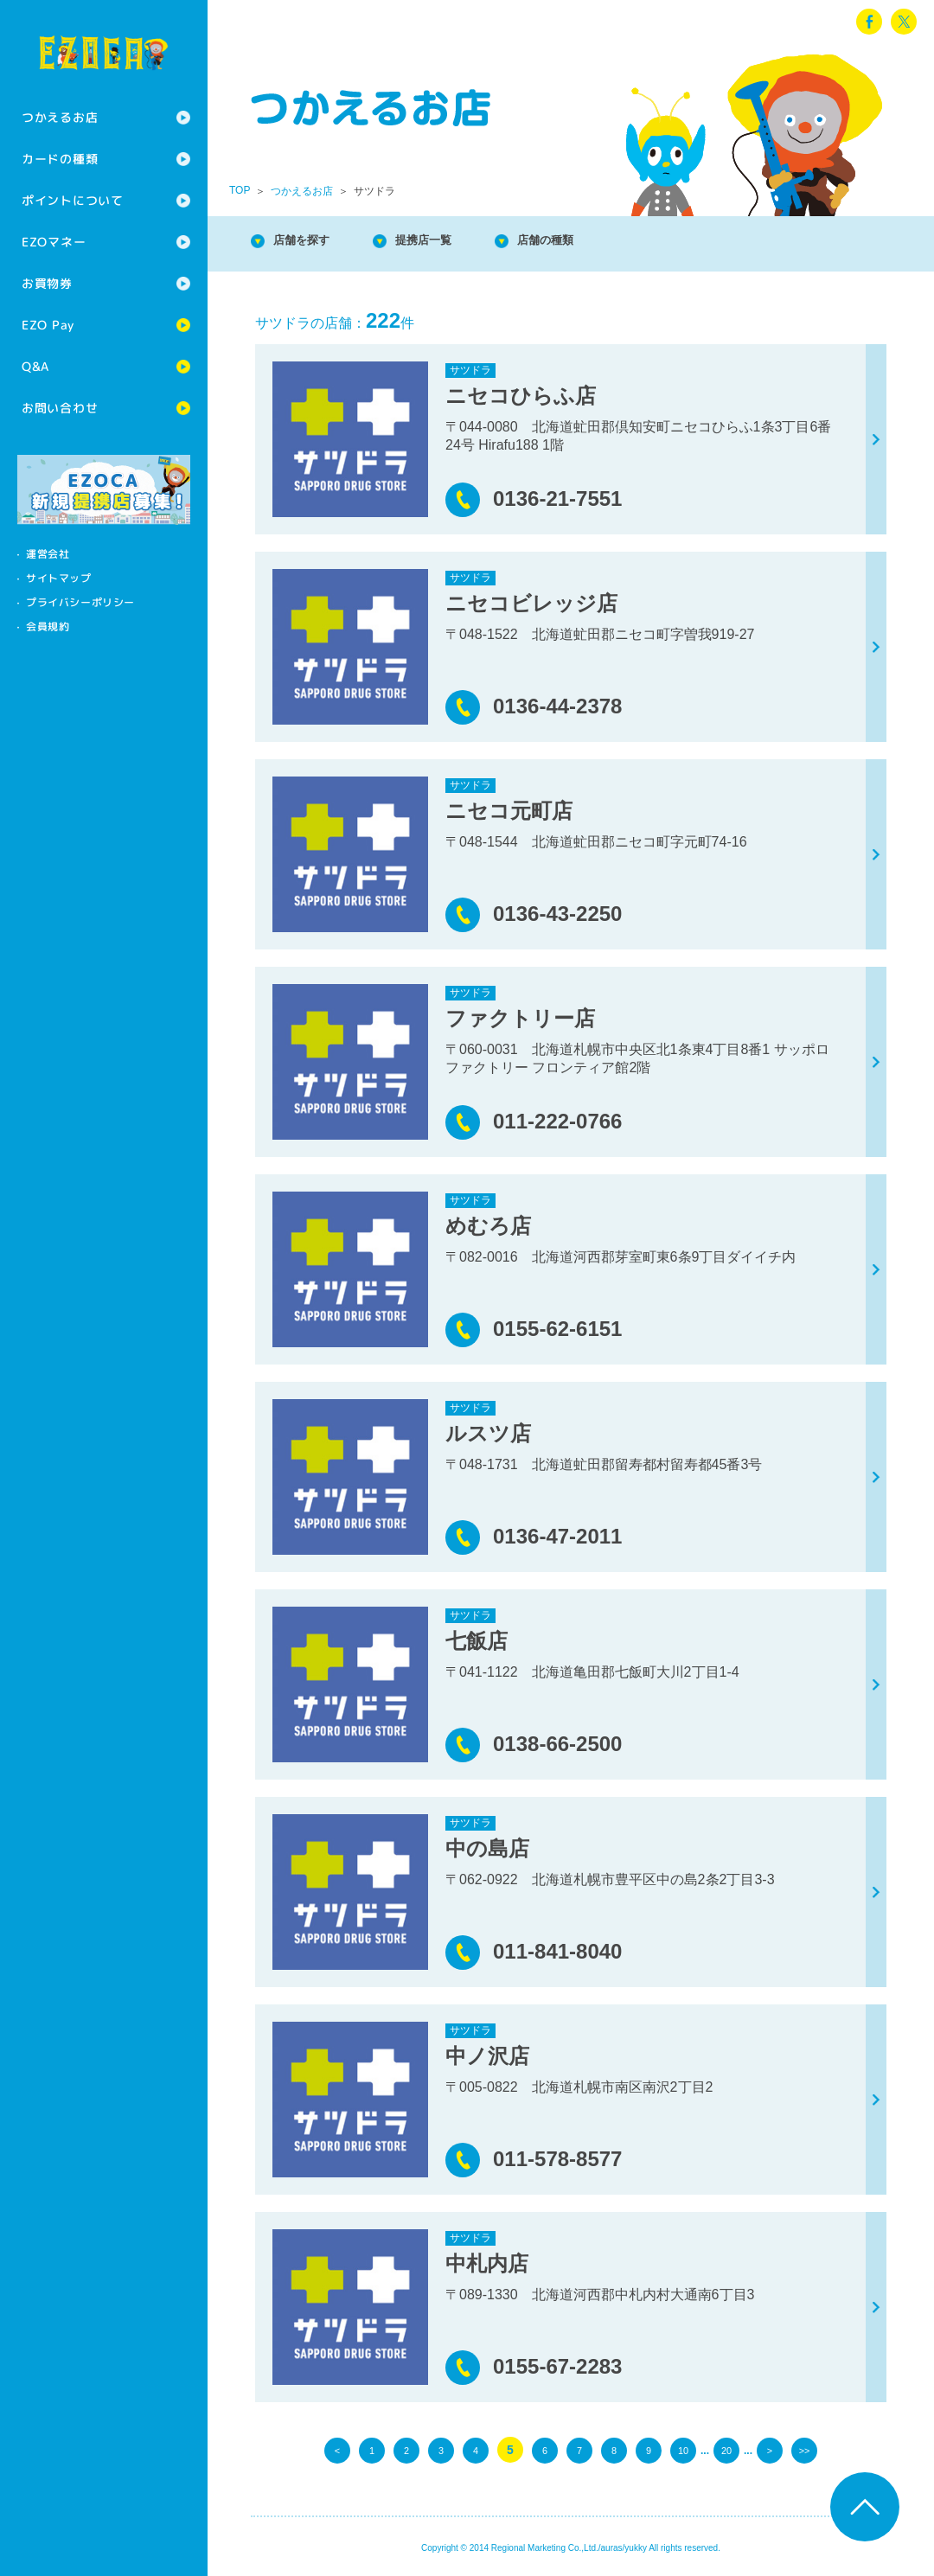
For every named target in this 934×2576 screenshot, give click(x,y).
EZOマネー (54, 241)
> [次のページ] (769, 2450)
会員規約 (47, 626)
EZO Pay (48, 324)
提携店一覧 (449, 241)
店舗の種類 (588, 241)
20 (726, 2450)
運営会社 (47, 554)
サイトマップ (59, 578)
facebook (869, 22)
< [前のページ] (337, 2450)
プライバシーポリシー (80, 602)
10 (683, 2450)
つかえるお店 (60, 117)
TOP (239, 190)
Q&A (35, 366)
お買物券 (47, 283)
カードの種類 (60, 158)
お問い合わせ (60, 408)
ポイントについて (73, 200)
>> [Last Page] (804, 2450)
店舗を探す (311, 241)
